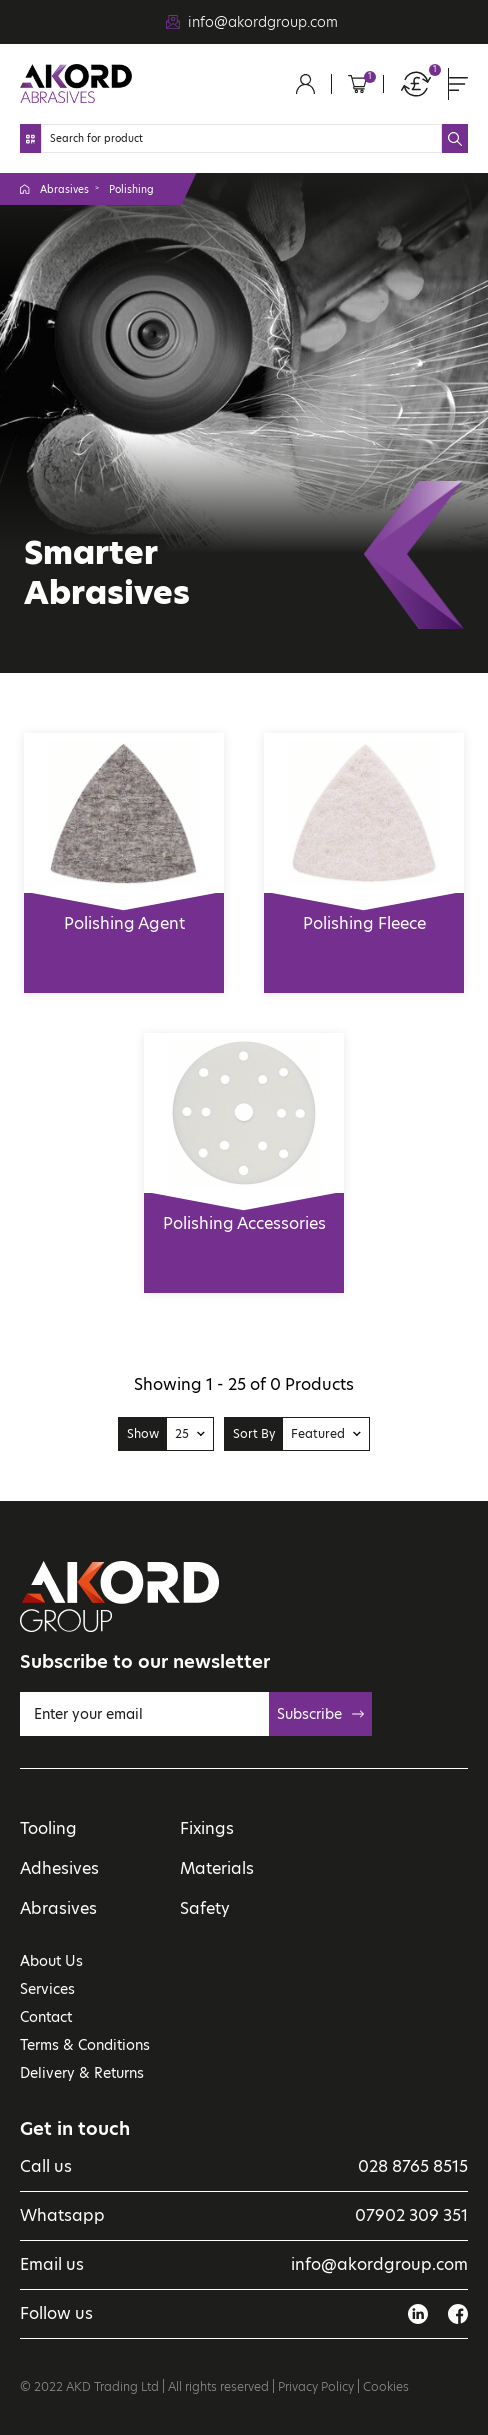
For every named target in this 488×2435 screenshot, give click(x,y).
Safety (205, 1908)
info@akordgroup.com (263, 22)
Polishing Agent (124, 914)
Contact (46, 2017)
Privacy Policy (316, 2386)
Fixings (207, 1828)
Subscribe (320, 1714)
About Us (51, 1961)
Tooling (48, 1828)
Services (47, 1989)
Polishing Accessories (244, 1214)
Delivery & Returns (82, 2073)
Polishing (131, 189)
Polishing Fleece (364, 914)
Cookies (386, 2386)
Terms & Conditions (85, 2045)
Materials (217, 1868)
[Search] (241, 138)
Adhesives (59, 1868)
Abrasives (64, 189)
